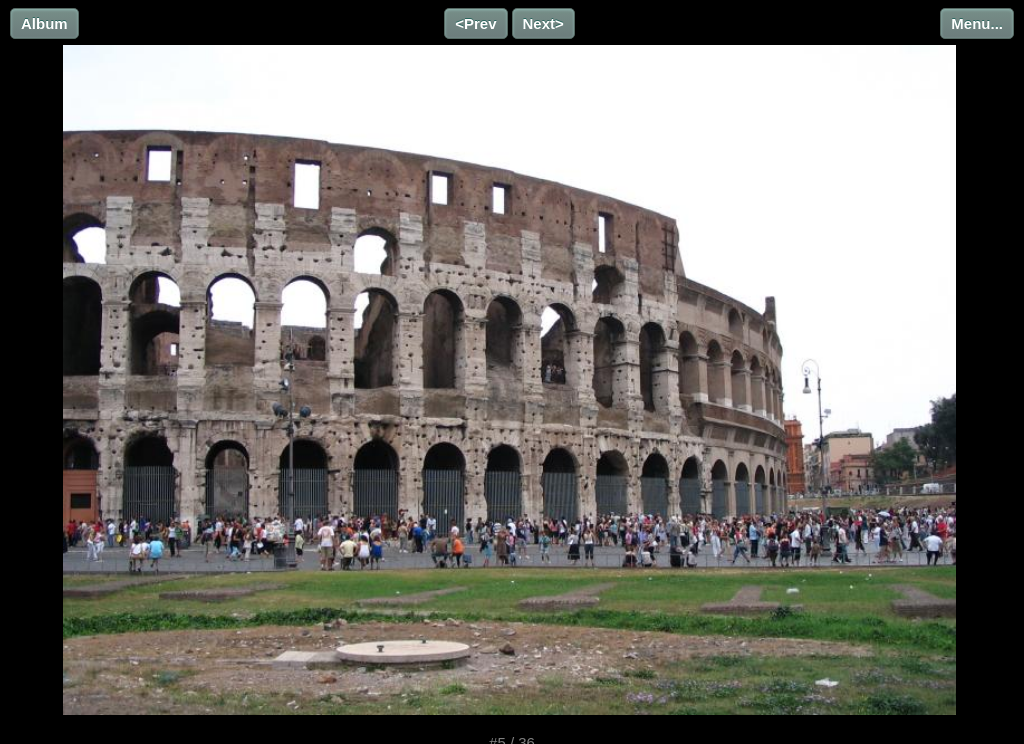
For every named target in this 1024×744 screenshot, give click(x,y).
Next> (543, 23)
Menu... (977, 23)
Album (44, 23)
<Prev (475, 23)
